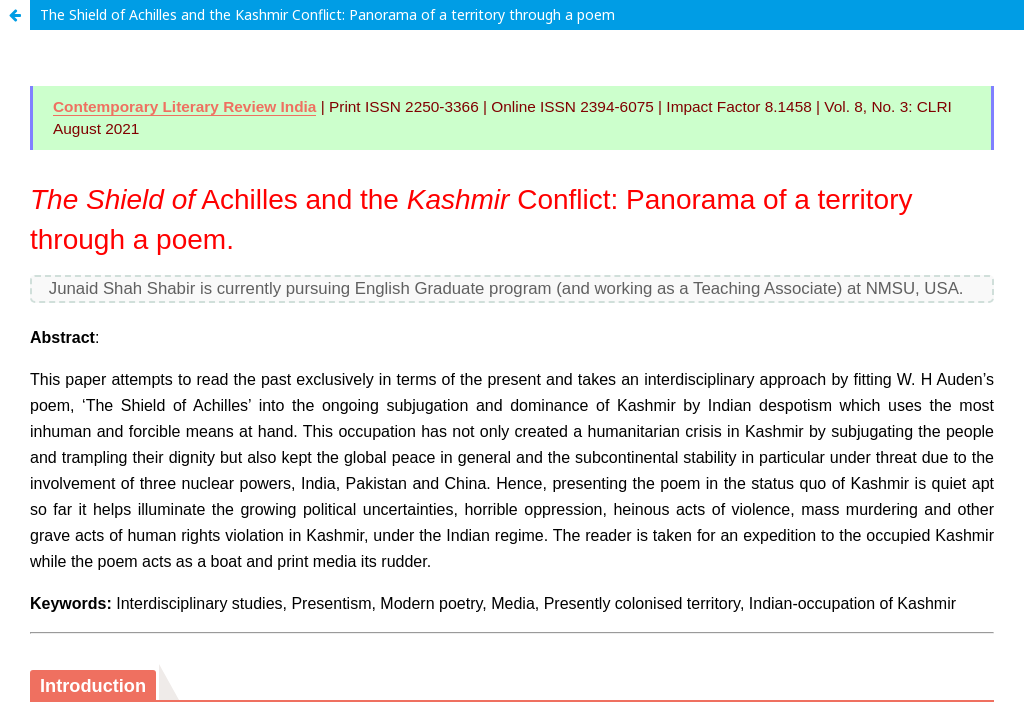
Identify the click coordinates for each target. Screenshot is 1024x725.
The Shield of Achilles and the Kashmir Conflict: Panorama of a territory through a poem (327, 14)
